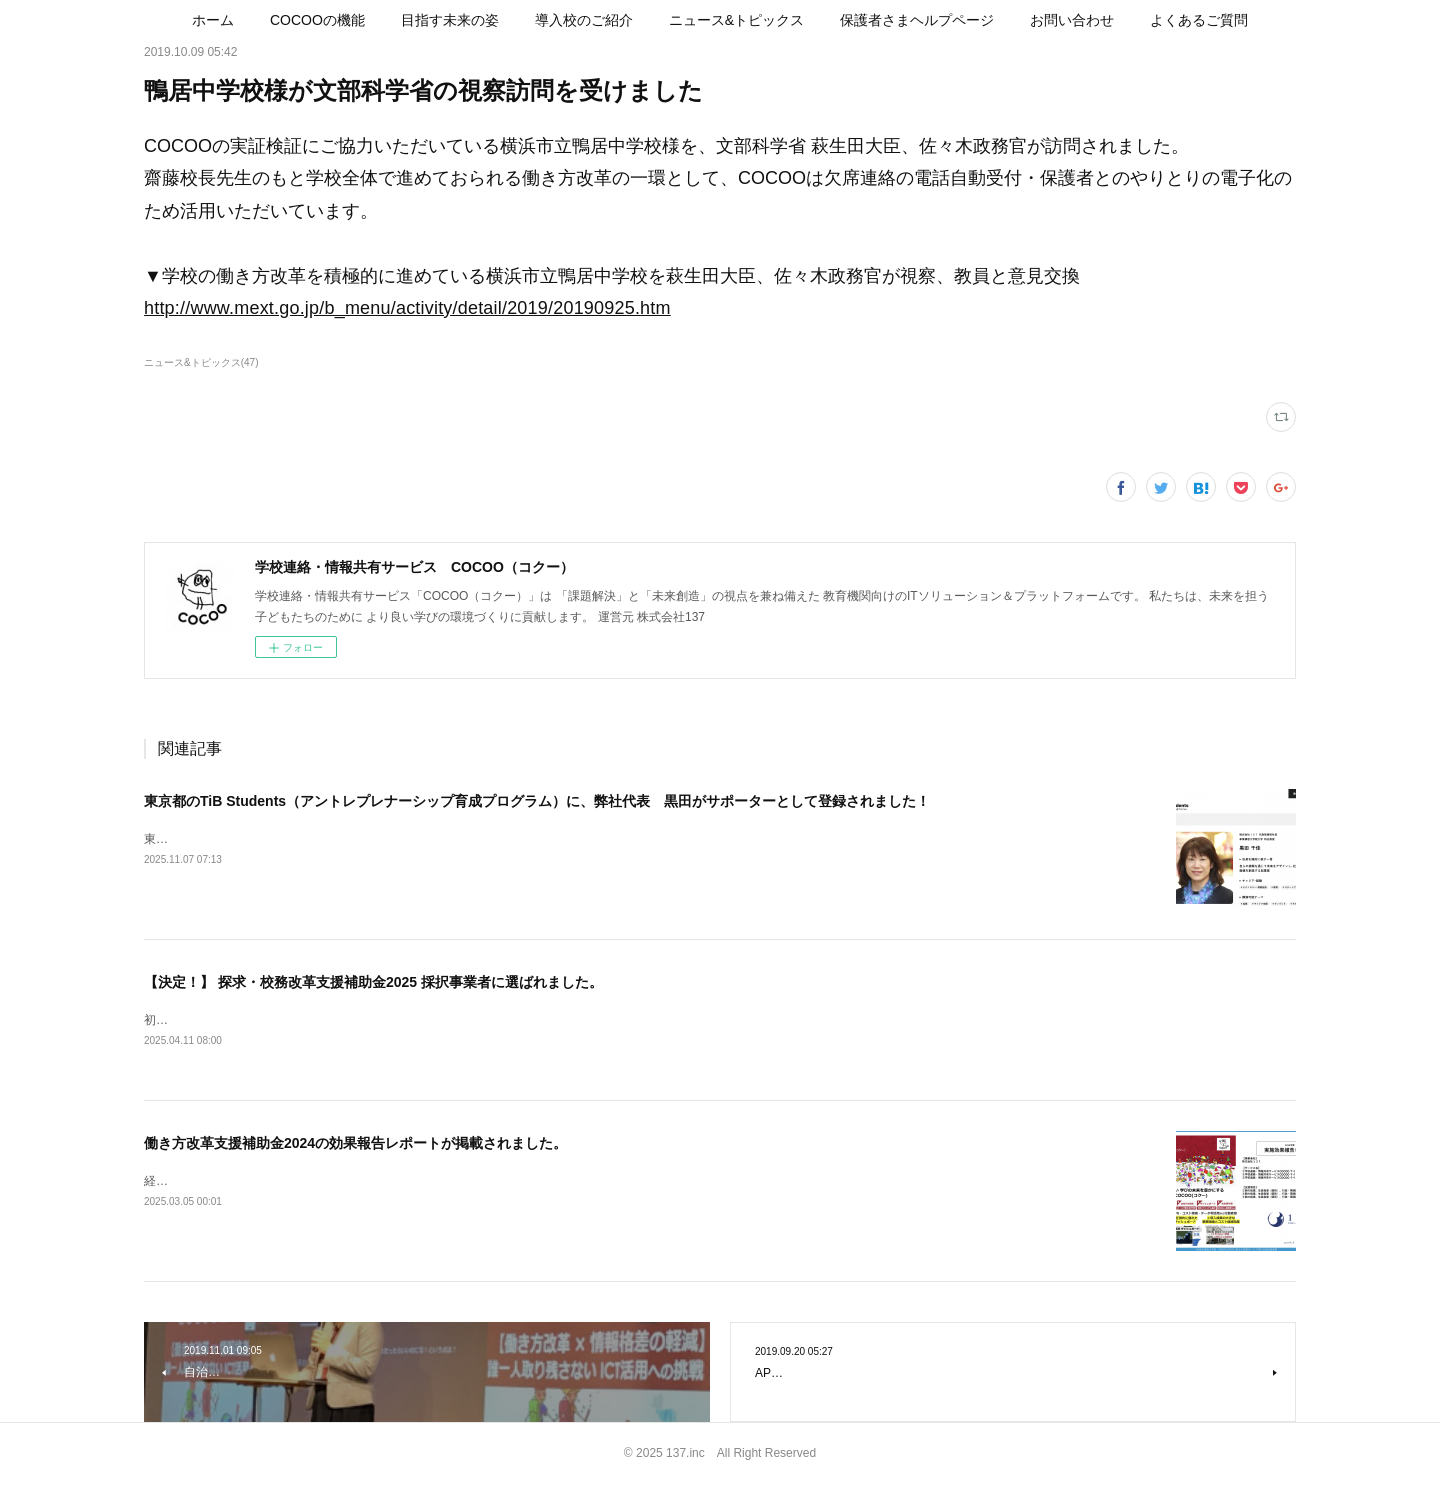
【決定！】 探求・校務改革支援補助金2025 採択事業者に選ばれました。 (373, 982)
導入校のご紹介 (584, 20)
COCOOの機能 (317, 20)
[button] (213, 20)
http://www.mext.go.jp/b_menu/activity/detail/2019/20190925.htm (407, 308)
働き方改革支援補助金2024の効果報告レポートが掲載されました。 (355, 1144)
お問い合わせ (1072, 20)
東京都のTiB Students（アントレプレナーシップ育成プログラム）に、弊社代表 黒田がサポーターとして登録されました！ (537, 801)
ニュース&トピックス (736, 20)
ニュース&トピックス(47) (201, 362)
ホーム (213, 20)
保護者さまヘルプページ (917, 20)
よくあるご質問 (1199, 20)
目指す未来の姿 (450, 20)
